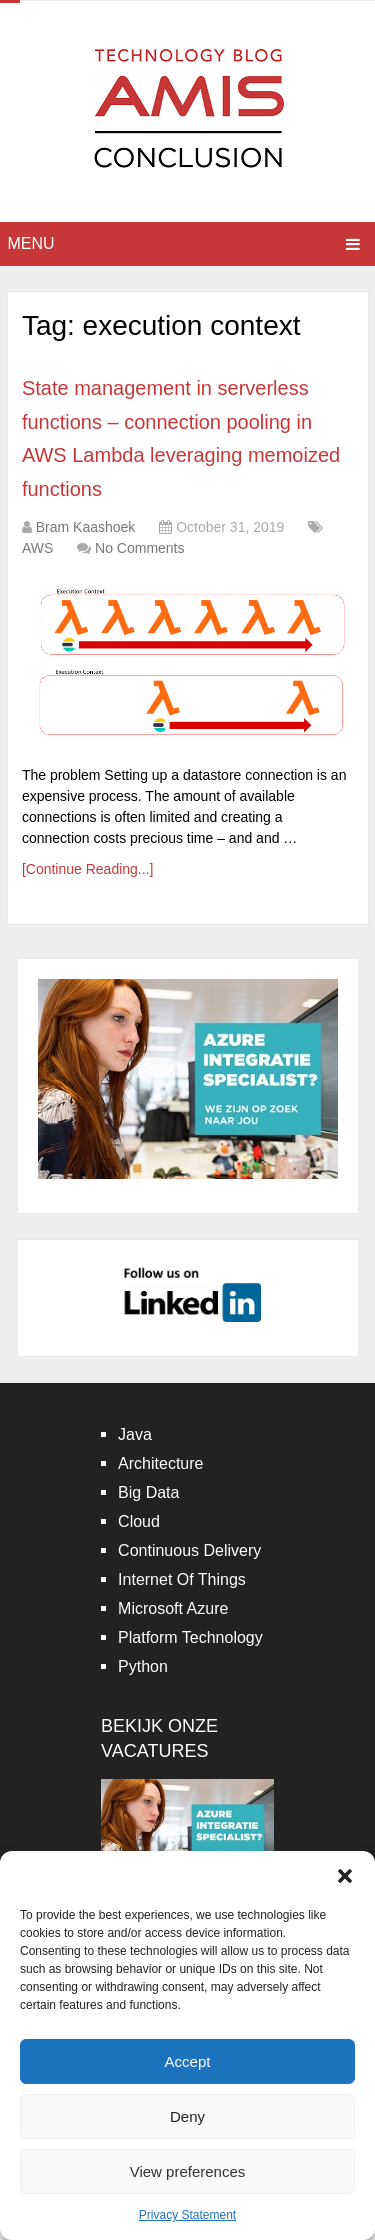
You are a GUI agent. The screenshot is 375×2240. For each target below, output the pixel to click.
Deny (187, 2116)
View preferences (188, 2171)
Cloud (139, 1521)
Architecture (160, 1463)
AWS (37, 548)
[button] (345, 1876)
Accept (188, 2061)
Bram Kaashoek (86, 527)
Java (135, 1434)
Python (143, 1666)
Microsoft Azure (173, 1608)
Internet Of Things (182, 1579)
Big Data (148, 1492)
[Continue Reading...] (88, 869)
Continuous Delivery (189, 1550)
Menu (31, 243)
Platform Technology (190, 1637)
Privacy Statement (187, 2215)
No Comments (139, 548)
